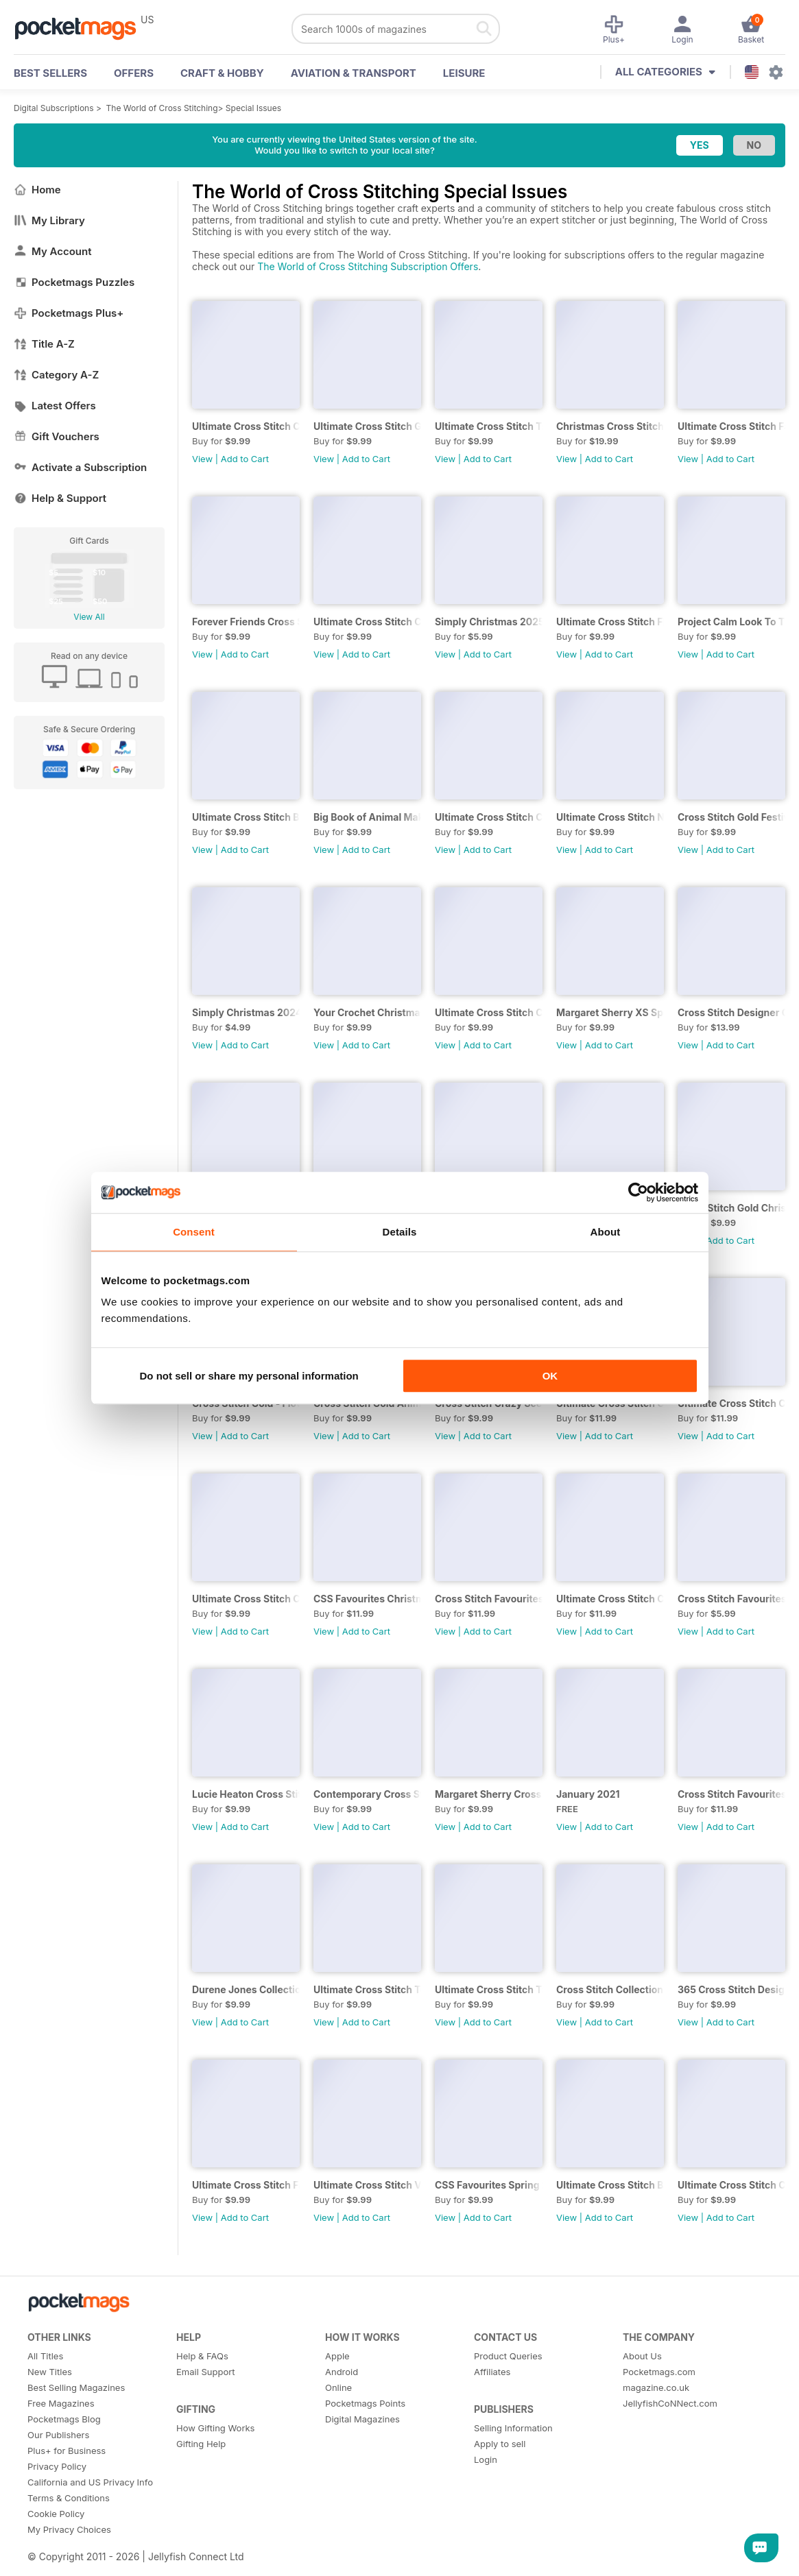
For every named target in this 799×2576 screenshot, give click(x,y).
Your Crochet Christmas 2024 (367, 1012)
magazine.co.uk (656, 2387)
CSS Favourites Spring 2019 (488, 2185)
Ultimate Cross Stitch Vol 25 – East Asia (367, 2185)
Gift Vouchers (56, 436)
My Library (49, 220)
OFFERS (134, 73)
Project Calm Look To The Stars (731, 621)
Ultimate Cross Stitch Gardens (367, 426)
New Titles (49, 2371)
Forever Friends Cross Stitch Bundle (246, 621)
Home (37, 189)
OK (550, 1376)
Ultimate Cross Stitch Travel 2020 (488, 1989)
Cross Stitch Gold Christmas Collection (731, 1208)
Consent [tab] (194, 1232)
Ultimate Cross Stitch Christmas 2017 (731, 1403)
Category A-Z (56, 374)
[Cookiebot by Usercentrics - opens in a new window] (638, 1192)
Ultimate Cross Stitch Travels (488, 426)
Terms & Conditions (68, 2497)
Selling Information (513, 2427)
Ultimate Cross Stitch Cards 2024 (488, 1012)
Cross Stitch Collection (609, 1989)
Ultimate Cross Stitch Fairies (731, 426)
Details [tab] (400, 1232)
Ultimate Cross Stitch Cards (246, 426)
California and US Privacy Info (90, 2482)
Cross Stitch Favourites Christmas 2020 (488, 1598)
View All (88, 617)
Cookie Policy (55, 2513)
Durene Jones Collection (246, 1989)
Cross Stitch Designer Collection (731, 1012)
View (202, 458)
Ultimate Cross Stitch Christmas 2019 (610, 1598)
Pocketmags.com (659, 2371)
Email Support (205, 2371)
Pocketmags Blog (64, 2419)
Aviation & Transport (353, 73)
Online (338, 2387)
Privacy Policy (56, 2466)
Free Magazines (61, 2403)
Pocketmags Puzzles (74, 282)
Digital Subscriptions (54, 108)
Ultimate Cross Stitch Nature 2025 (610, 817)
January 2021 (588, 1794)
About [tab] (606, 1232)
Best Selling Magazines (76, 2387)
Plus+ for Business (66, 2450)
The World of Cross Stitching (162, 108)
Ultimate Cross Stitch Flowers (610, 621)
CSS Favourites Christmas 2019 (367, 1598)
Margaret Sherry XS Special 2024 (610, 1012)
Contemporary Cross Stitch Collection (367, 1794)
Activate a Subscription (80, 467)
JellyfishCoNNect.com (670, 2403)
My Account (53, 251)
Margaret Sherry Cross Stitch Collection (488, 1794)
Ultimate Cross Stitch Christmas (367, 621)
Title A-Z (44, 343)
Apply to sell (499, 2443)
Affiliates (492, 2371)
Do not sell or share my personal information (249, 1376)
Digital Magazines (362, 2419)
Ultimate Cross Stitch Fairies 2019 (246, 2185)
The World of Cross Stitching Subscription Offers (367, 266)
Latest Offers (55, 405)
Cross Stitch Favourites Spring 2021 (731, 1598)
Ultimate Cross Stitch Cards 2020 (246, 1598)
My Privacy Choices (69, 2529)
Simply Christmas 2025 (488, 621)
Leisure (464, 73)
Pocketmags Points (365, 2403)
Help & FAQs (202, 2355)
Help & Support (60, 498)
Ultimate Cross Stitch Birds (246, 817)
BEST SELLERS (50, 73)
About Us (642, 2355)
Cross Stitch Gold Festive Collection (731, 817)
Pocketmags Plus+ (68, 313)
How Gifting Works (215, 2427)
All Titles (45, 2355)
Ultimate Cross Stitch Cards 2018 (731, 2185)
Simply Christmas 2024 (246, 1012)
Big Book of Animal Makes (367, 817)
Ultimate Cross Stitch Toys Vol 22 (367, 1989)
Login (485, 2459)
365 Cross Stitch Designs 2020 (731, 1989)
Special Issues (253, 108)
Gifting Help (201, 2443)
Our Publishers (58, 2434)
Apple (337, 2355)
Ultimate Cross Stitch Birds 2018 (610, 2185)
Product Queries (508, 2355)
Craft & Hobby (222, 73)
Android (341, 2371)
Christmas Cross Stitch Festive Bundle (610, 426)
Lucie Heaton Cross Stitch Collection (246, 1794)
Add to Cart (245, 458)
